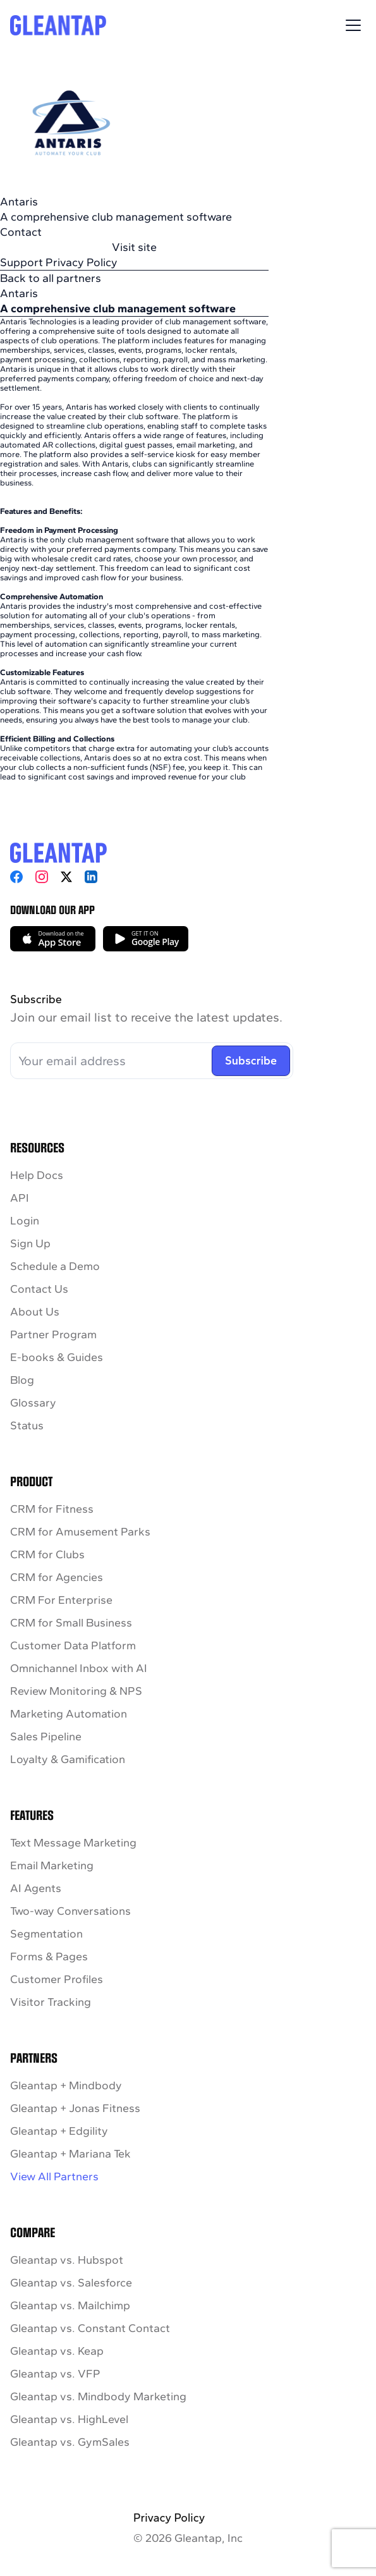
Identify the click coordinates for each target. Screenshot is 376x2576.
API (19, 1198)
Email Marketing (52, 1865)
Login (24, 1221)
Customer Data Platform (73, 1645)
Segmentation (46, 1934)
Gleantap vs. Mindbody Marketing (98, 2396)
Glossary (33, 1403)
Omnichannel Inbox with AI (78, 1668)
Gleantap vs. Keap (57, 2351)
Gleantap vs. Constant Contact (90, 2328)
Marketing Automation (68, 1714)
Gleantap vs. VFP (55, 2374)
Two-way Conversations (70, 1911)
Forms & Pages (49, 1956)
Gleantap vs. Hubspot (66, 2260)
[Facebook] (16, 876)
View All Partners (54, 2176)
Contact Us (39, 1289)
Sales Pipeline (46, 1736)
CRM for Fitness (52, 1509)
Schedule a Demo (55, 1266)
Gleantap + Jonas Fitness (75, 2108)
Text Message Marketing (73, 1843)
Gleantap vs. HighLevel (69, 2419)
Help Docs (36, 1175)
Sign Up (30, 1243)
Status (27, 1425)
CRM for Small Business (71, 1623)
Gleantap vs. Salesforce (71, 2283)
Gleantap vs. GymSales (70, 2442)
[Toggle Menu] (353, 25)
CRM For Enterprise (61, 1600)
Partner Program (53, 1334)
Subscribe (251, 1061)
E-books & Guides (56, 1357)
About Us (34, 1312)
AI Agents (35, 1888)
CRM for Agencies (56, 1577)
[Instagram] (41, 876)
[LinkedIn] (91, 876)
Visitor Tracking (50, 2002)
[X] (66, 876)
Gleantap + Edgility (59, 2131)
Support (21, 262)
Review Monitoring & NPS (76, 1691)
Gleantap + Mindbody (66, 2085)
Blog (22, 1380)
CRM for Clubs (47, 1554)
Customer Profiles (56, 1979)
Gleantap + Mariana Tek (70, 2154)
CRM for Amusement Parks (80, 1532)
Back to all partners (50, 278)
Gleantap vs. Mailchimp (70, 2305)
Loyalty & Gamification (67, 1759)
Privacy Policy (81, 262)
